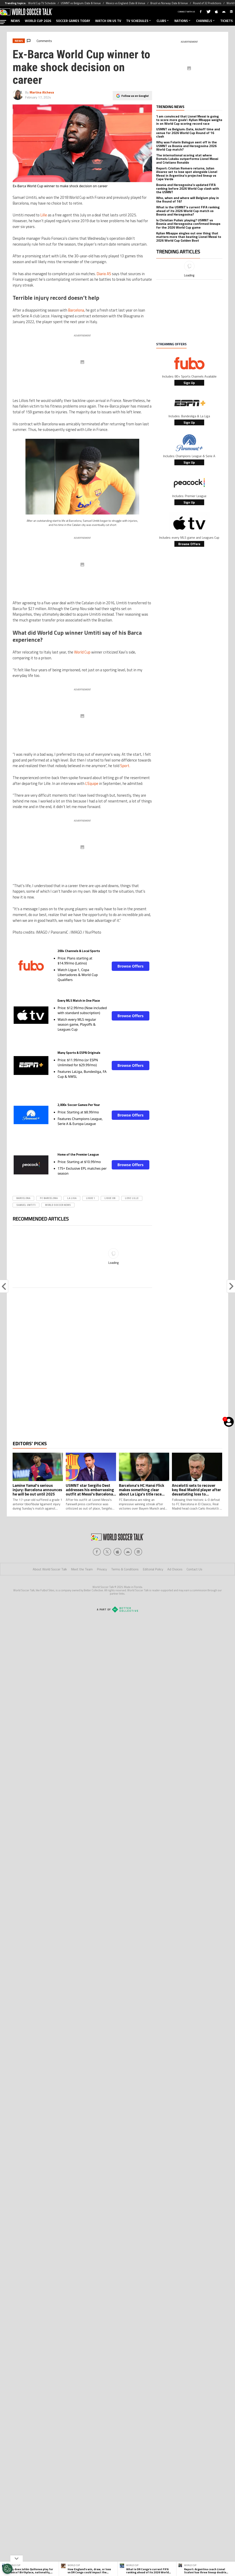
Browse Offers (130, 966)
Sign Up (189, 382)
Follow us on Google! (135, 95)
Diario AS (104, 274)
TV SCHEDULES (139, 20)
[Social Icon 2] (117, 1568)
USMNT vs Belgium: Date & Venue (81, 3)
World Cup (82, 652)
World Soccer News (58, 1204)
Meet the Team (82, 1585)
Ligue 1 (90, 1198)
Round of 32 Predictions (207, 3)
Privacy (102, 1585)
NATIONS (182, 20)
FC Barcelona (49, 1198)
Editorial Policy (153, 1585)
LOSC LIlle (132, 1198)
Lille (43, 215)
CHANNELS (205, 20)
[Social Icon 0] (97, 1568)
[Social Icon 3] (128, 1568)
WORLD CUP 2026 (38, 20)
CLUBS (163, 20)
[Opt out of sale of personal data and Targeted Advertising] (7, 2569)
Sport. (125, 766)
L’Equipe (91, 783)
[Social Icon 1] (107, 1568)
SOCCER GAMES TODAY (73, 20)
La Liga (72, 1198)
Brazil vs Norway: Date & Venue (169, 3)
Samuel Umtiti (26, 1204)
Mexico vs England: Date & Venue (125, 3)
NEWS (15, 20)
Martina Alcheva (42, 92)
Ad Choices (174, 1585)
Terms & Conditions (125, 1585)
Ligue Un (109, 1198)
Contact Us (194, 1585)
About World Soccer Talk (50, 1585)
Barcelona (76, 310)
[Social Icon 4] (138, 1568)
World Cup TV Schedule (42, 3)
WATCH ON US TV (108, 20)
